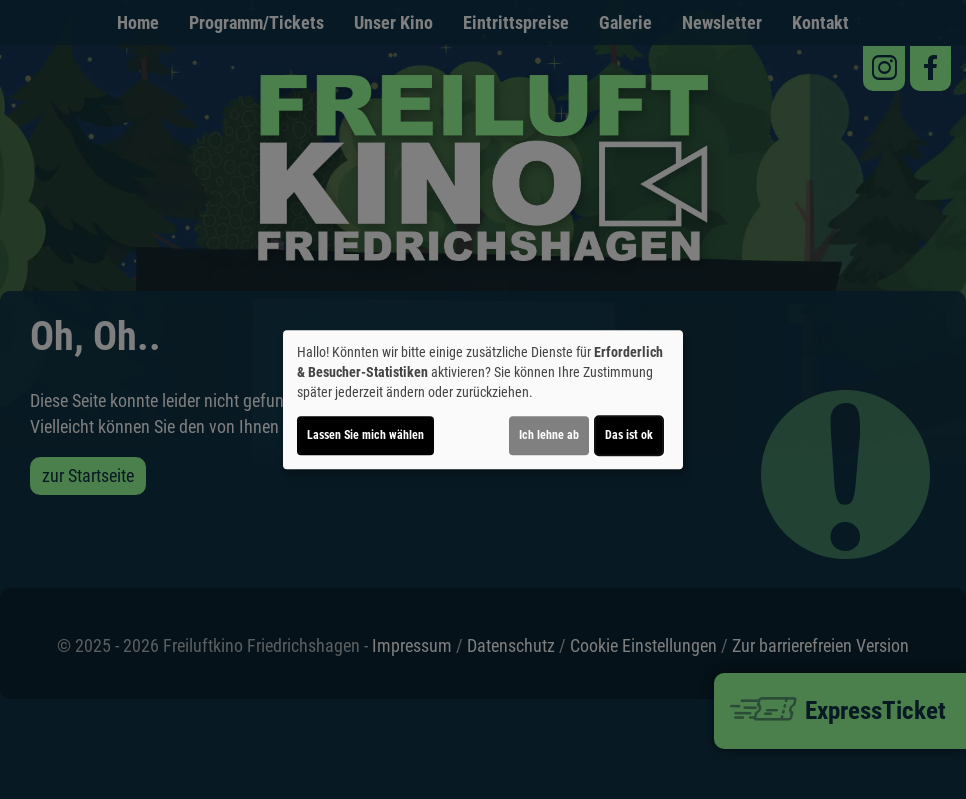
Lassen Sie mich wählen (365, 435)
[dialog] (483, 400)
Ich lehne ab (549, 435)
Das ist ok (629, 435)
